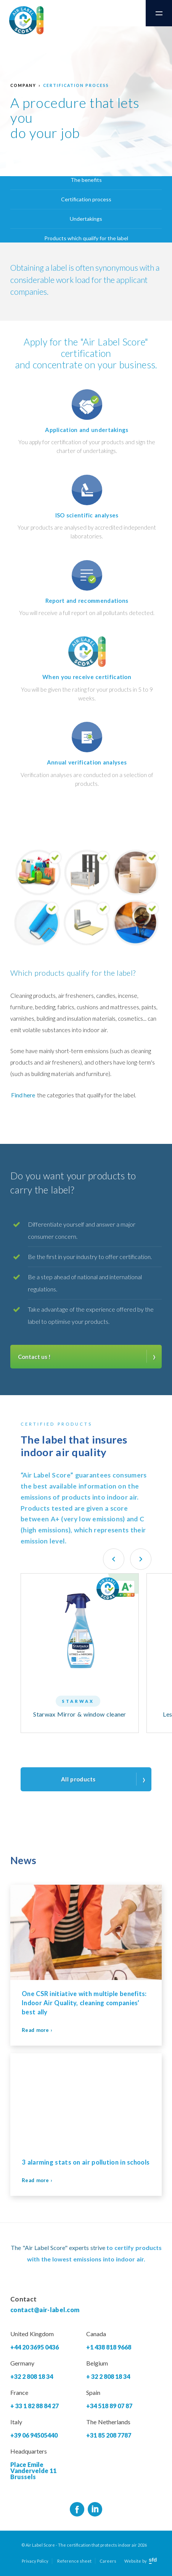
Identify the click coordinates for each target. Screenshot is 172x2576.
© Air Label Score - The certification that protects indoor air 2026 (84, 2544)
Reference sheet (74, 2560)
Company (23, 85)
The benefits (86, 180)
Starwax (78, 1701)
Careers (108, 2560)
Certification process (76, 85)
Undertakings (86, 218)
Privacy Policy (35, 2560)
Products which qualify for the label (86, 238)
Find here (23, 1094)
